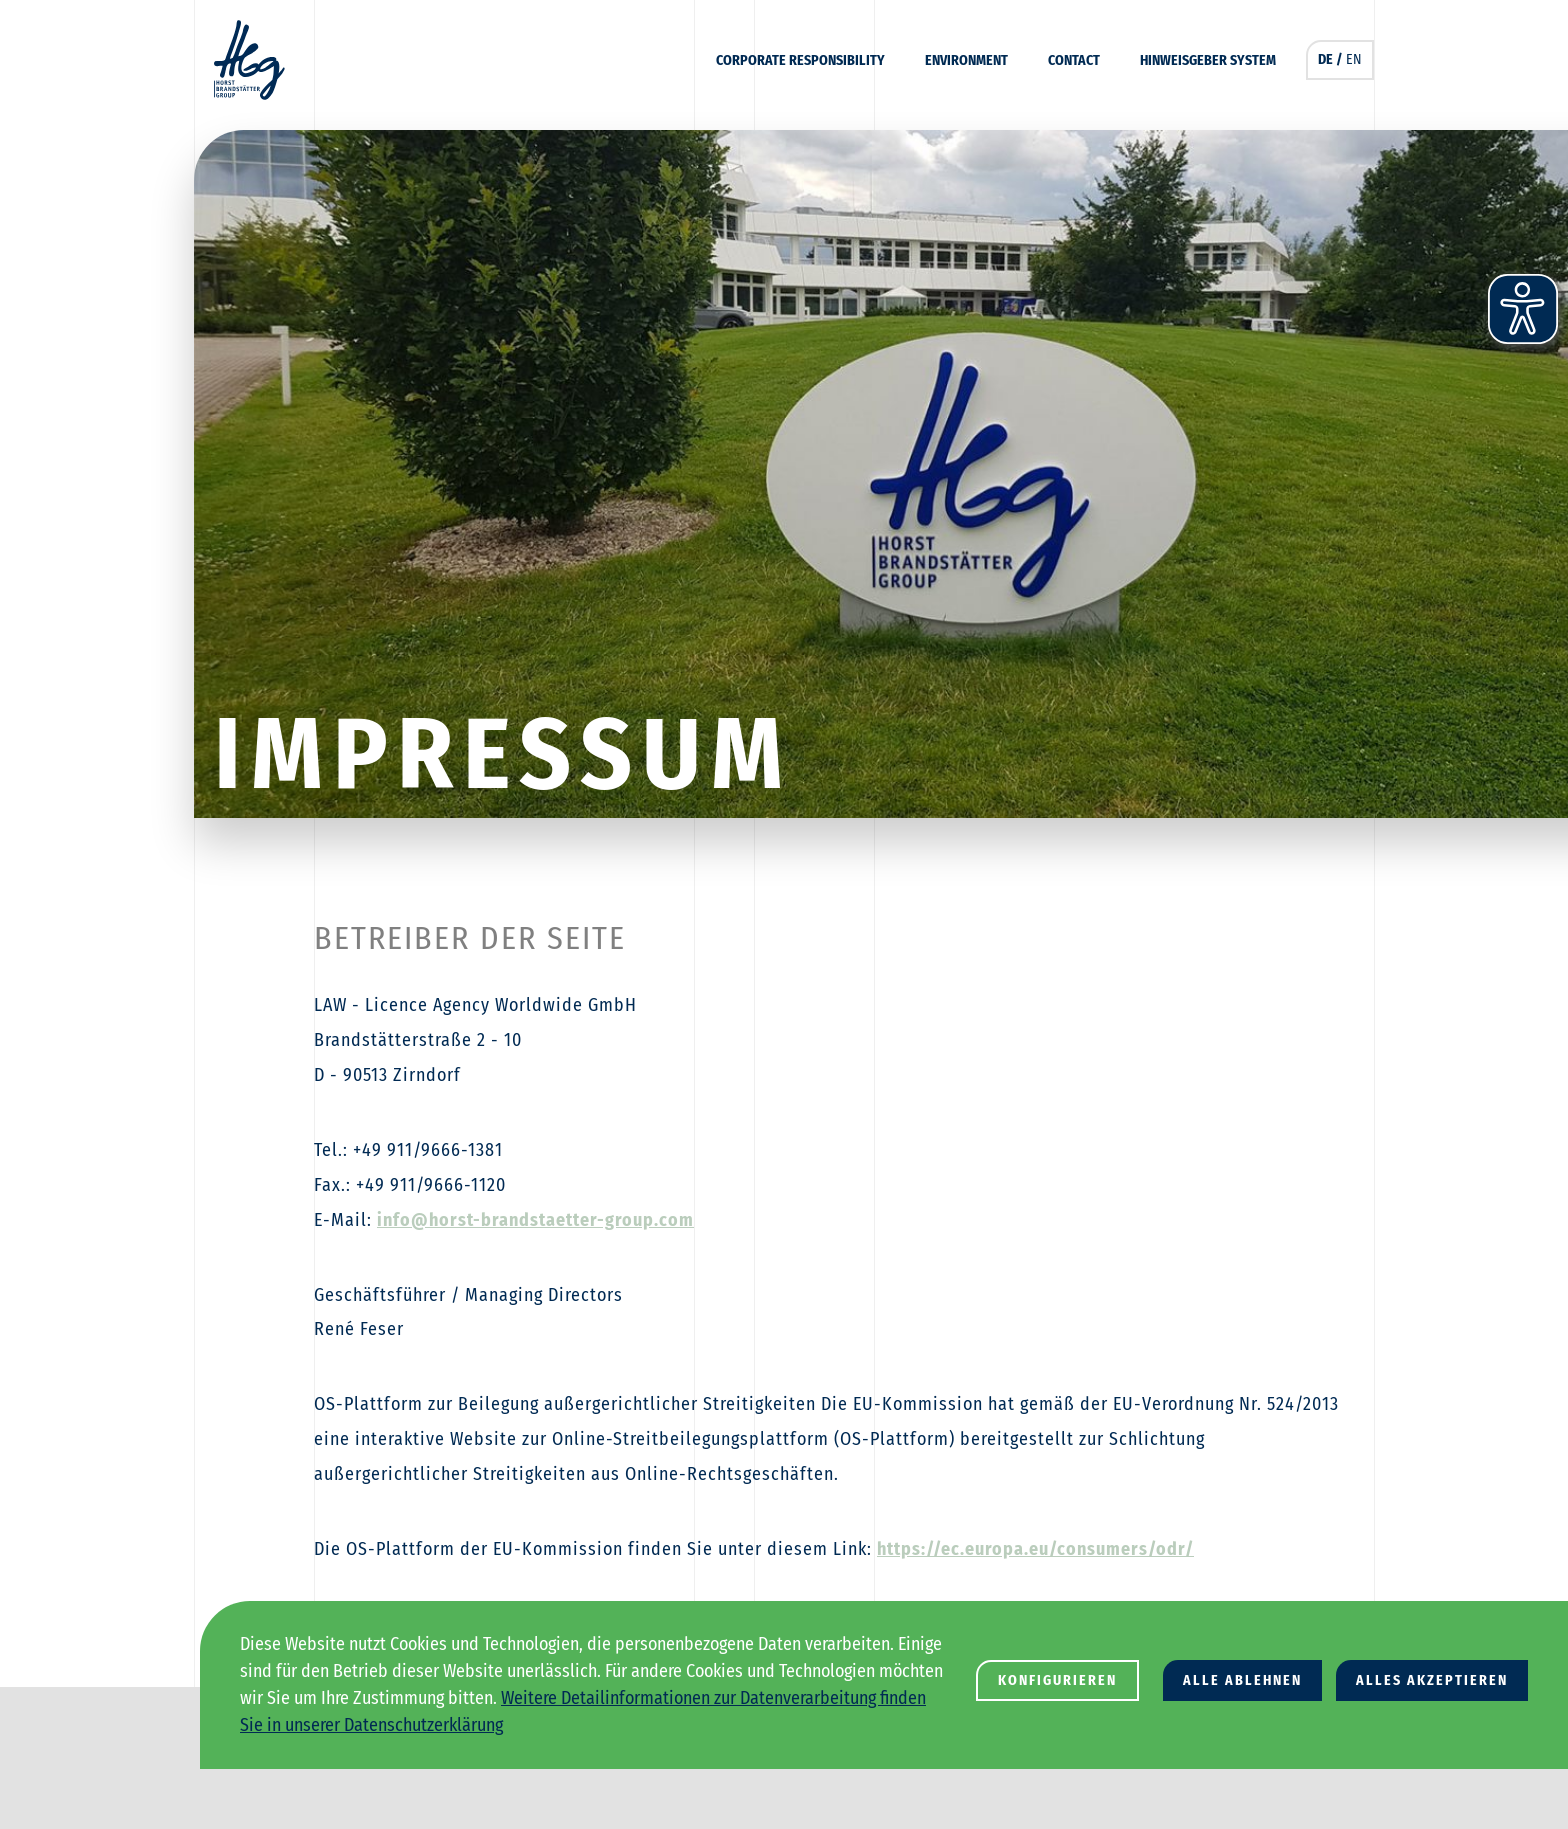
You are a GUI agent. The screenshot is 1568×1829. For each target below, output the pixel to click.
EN (1354, 59)
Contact (1074, 60)
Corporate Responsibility (800, 60)
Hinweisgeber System (1208, 60)
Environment (966, 60)
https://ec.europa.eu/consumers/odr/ (1035, 1549)
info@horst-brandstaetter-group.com (535, 1220)
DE (1325, 59)
